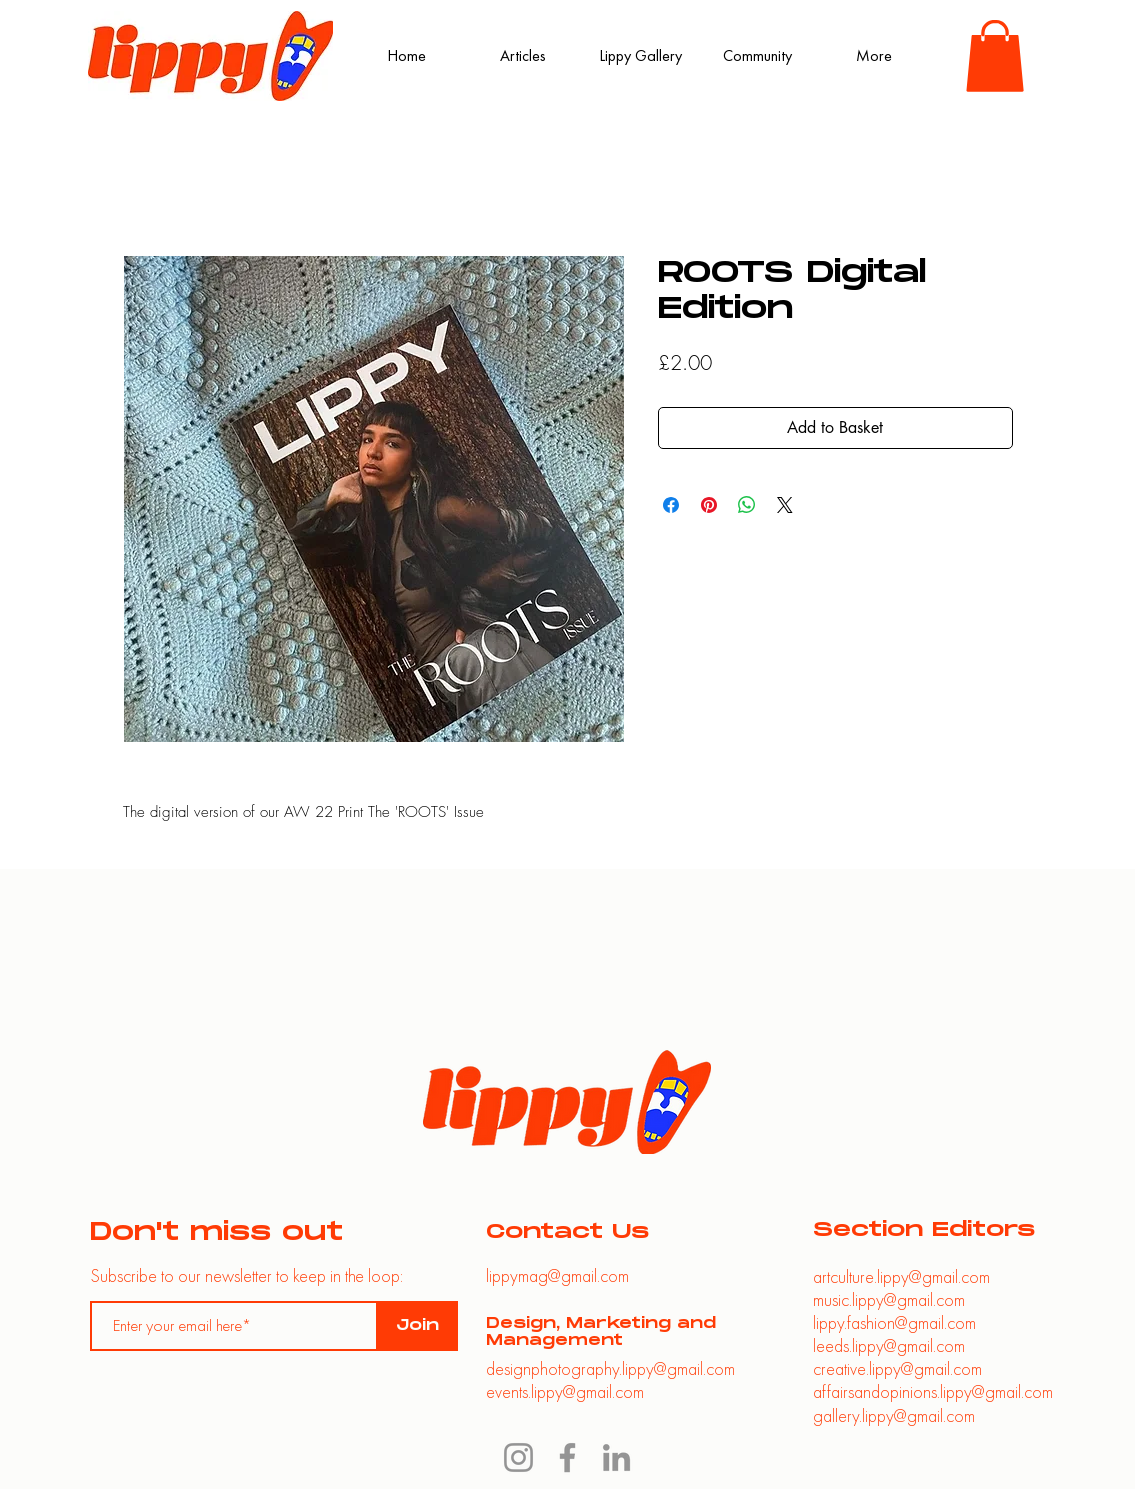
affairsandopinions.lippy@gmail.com (933, 1391)
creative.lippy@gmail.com (897, 1368)
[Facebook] (567, 1457)
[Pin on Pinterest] (709, 505)
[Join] (418, 1326)
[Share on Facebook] (671, 505)
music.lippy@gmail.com (889, 1299)
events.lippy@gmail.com (565, 1391)
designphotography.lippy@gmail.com (610, 1368)
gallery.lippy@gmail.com (894, 1415)
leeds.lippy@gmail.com (889, 1345)
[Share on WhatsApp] (747, 505)
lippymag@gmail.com (557, 1275)
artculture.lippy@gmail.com (901, 1276)
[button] (995, 56)
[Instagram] (518, 1457)
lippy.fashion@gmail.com (894, 1322)
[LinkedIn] (616, 1457)
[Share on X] (785, 505)
